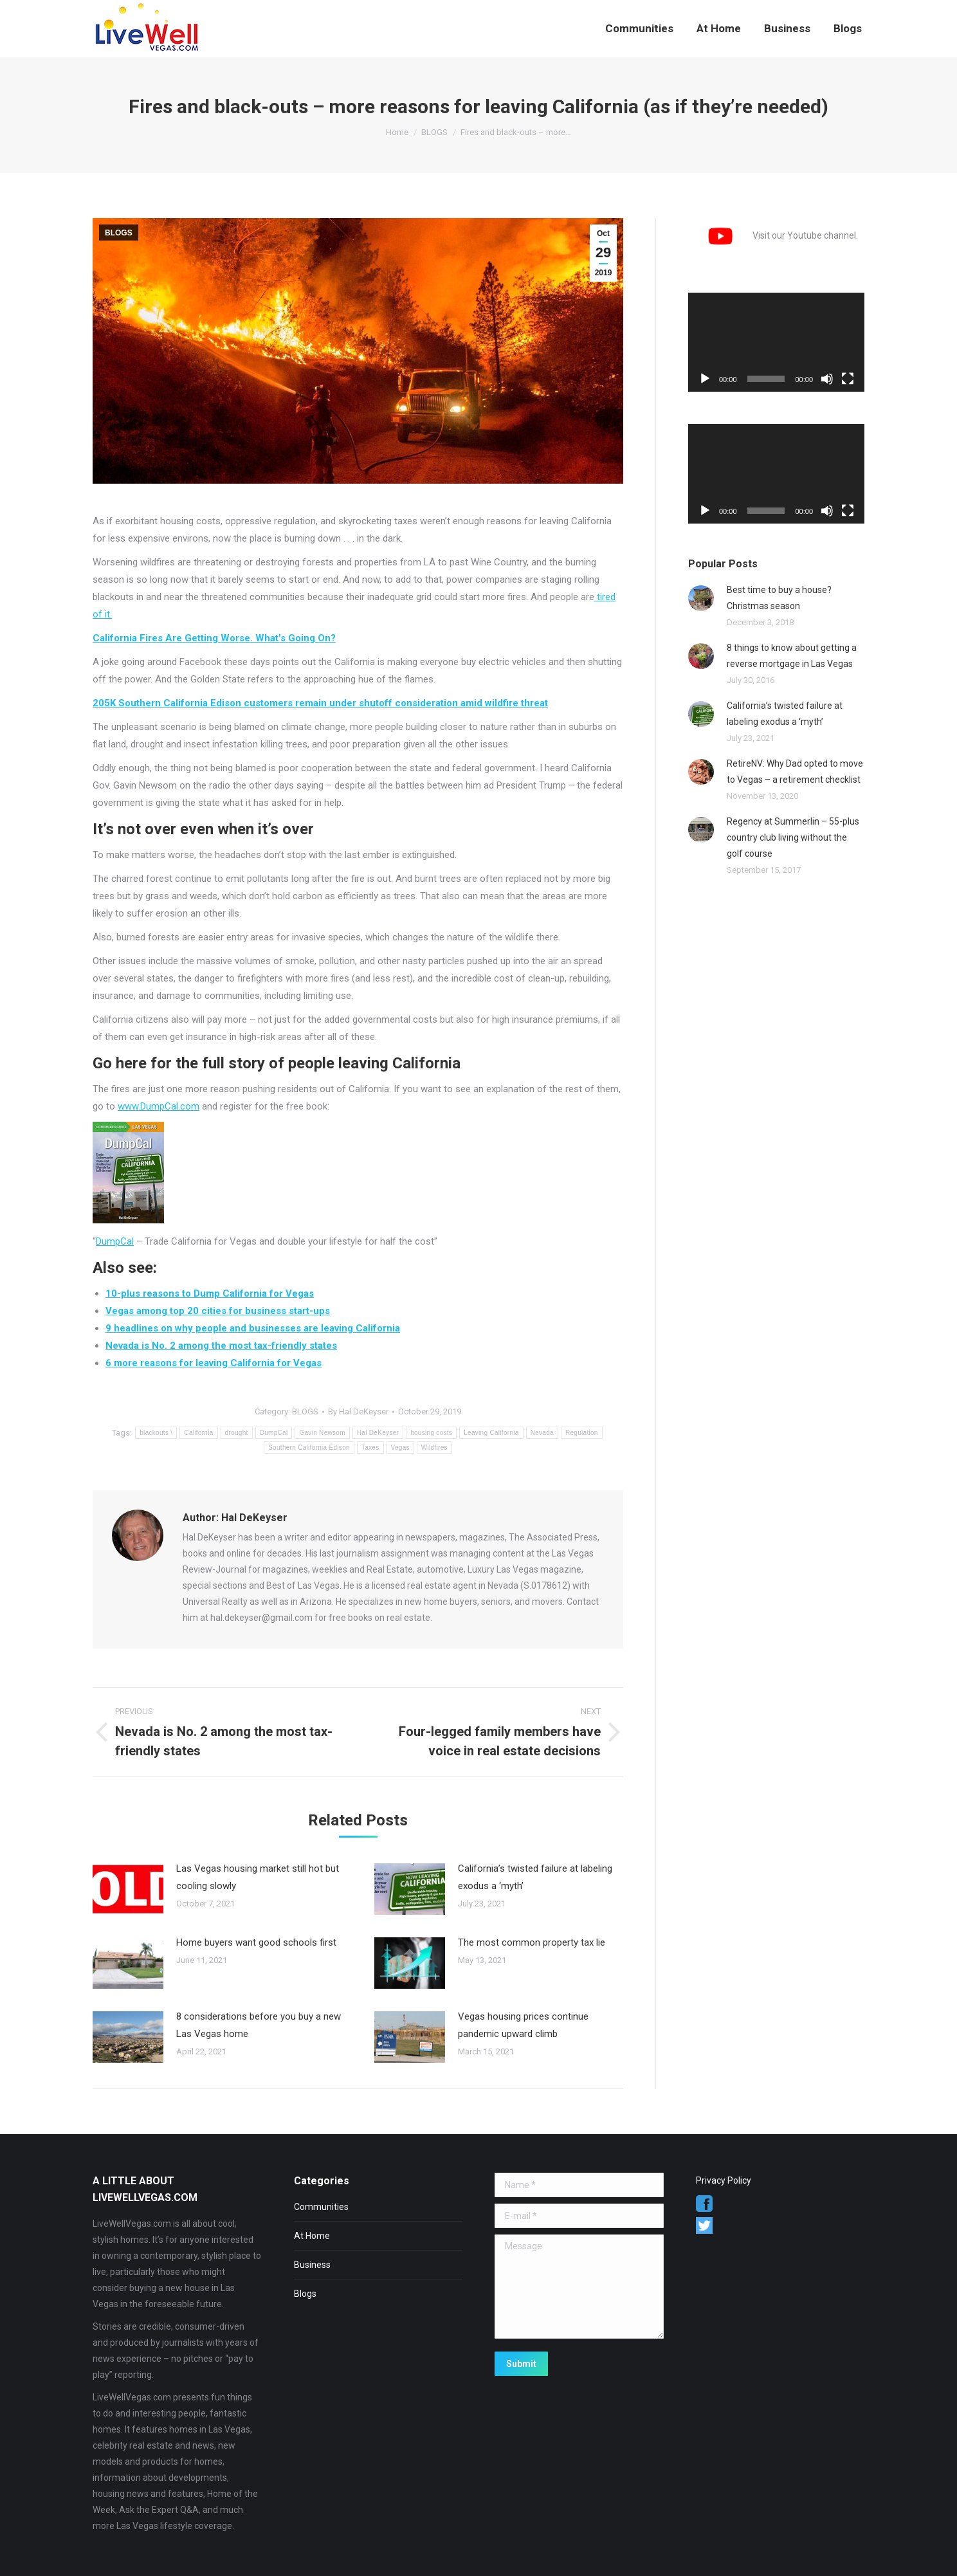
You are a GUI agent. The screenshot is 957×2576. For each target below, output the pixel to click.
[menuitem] (639, 28)
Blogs (305, 2293)
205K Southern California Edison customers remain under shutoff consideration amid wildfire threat (320, 703)
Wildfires (434, 1447)
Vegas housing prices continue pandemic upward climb (523, 2025)
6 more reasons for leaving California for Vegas (213, 1363)
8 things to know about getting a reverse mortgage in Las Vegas (792, 656)
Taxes (370, 1447)
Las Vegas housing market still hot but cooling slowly (257, 1877)
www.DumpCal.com (158, 1106)
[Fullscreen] (847, 378)
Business (312, 2265)
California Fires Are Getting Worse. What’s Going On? (214, 638)
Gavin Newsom (322, 1432)
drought (236, 1432)
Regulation (581, 1432)
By (358, 1411)
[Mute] (827, 378)
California (198, 1432)
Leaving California (491, 1432)
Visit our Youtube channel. (773, 235)
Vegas (400, 1447)
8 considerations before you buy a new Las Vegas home (258, 2025)
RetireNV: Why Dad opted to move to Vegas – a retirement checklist (795, 771)
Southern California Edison (309, 1447)
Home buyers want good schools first (256, 1942)
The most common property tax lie (531, 1942)
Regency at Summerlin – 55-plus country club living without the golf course (793, 837)
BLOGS (118, 232)
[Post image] (128, 1889)
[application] (776, 342)
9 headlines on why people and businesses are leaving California (252, 1328)
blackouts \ (156, 1432)
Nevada (542, 1432)
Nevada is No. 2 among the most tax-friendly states (221, 1345)
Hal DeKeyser (378, 1432)
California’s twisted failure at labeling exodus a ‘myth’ (535, 1877)
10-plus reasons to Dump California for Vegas (209, 1293)
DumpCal (115, 1241)
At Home (312, 2236)
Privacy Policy (723, 2180)
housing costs (431, 1432)
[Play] (704, 378)
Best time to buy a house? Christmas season (779, 598)
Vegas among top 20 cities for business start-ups (217, 1311)
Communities (321, 2207)
